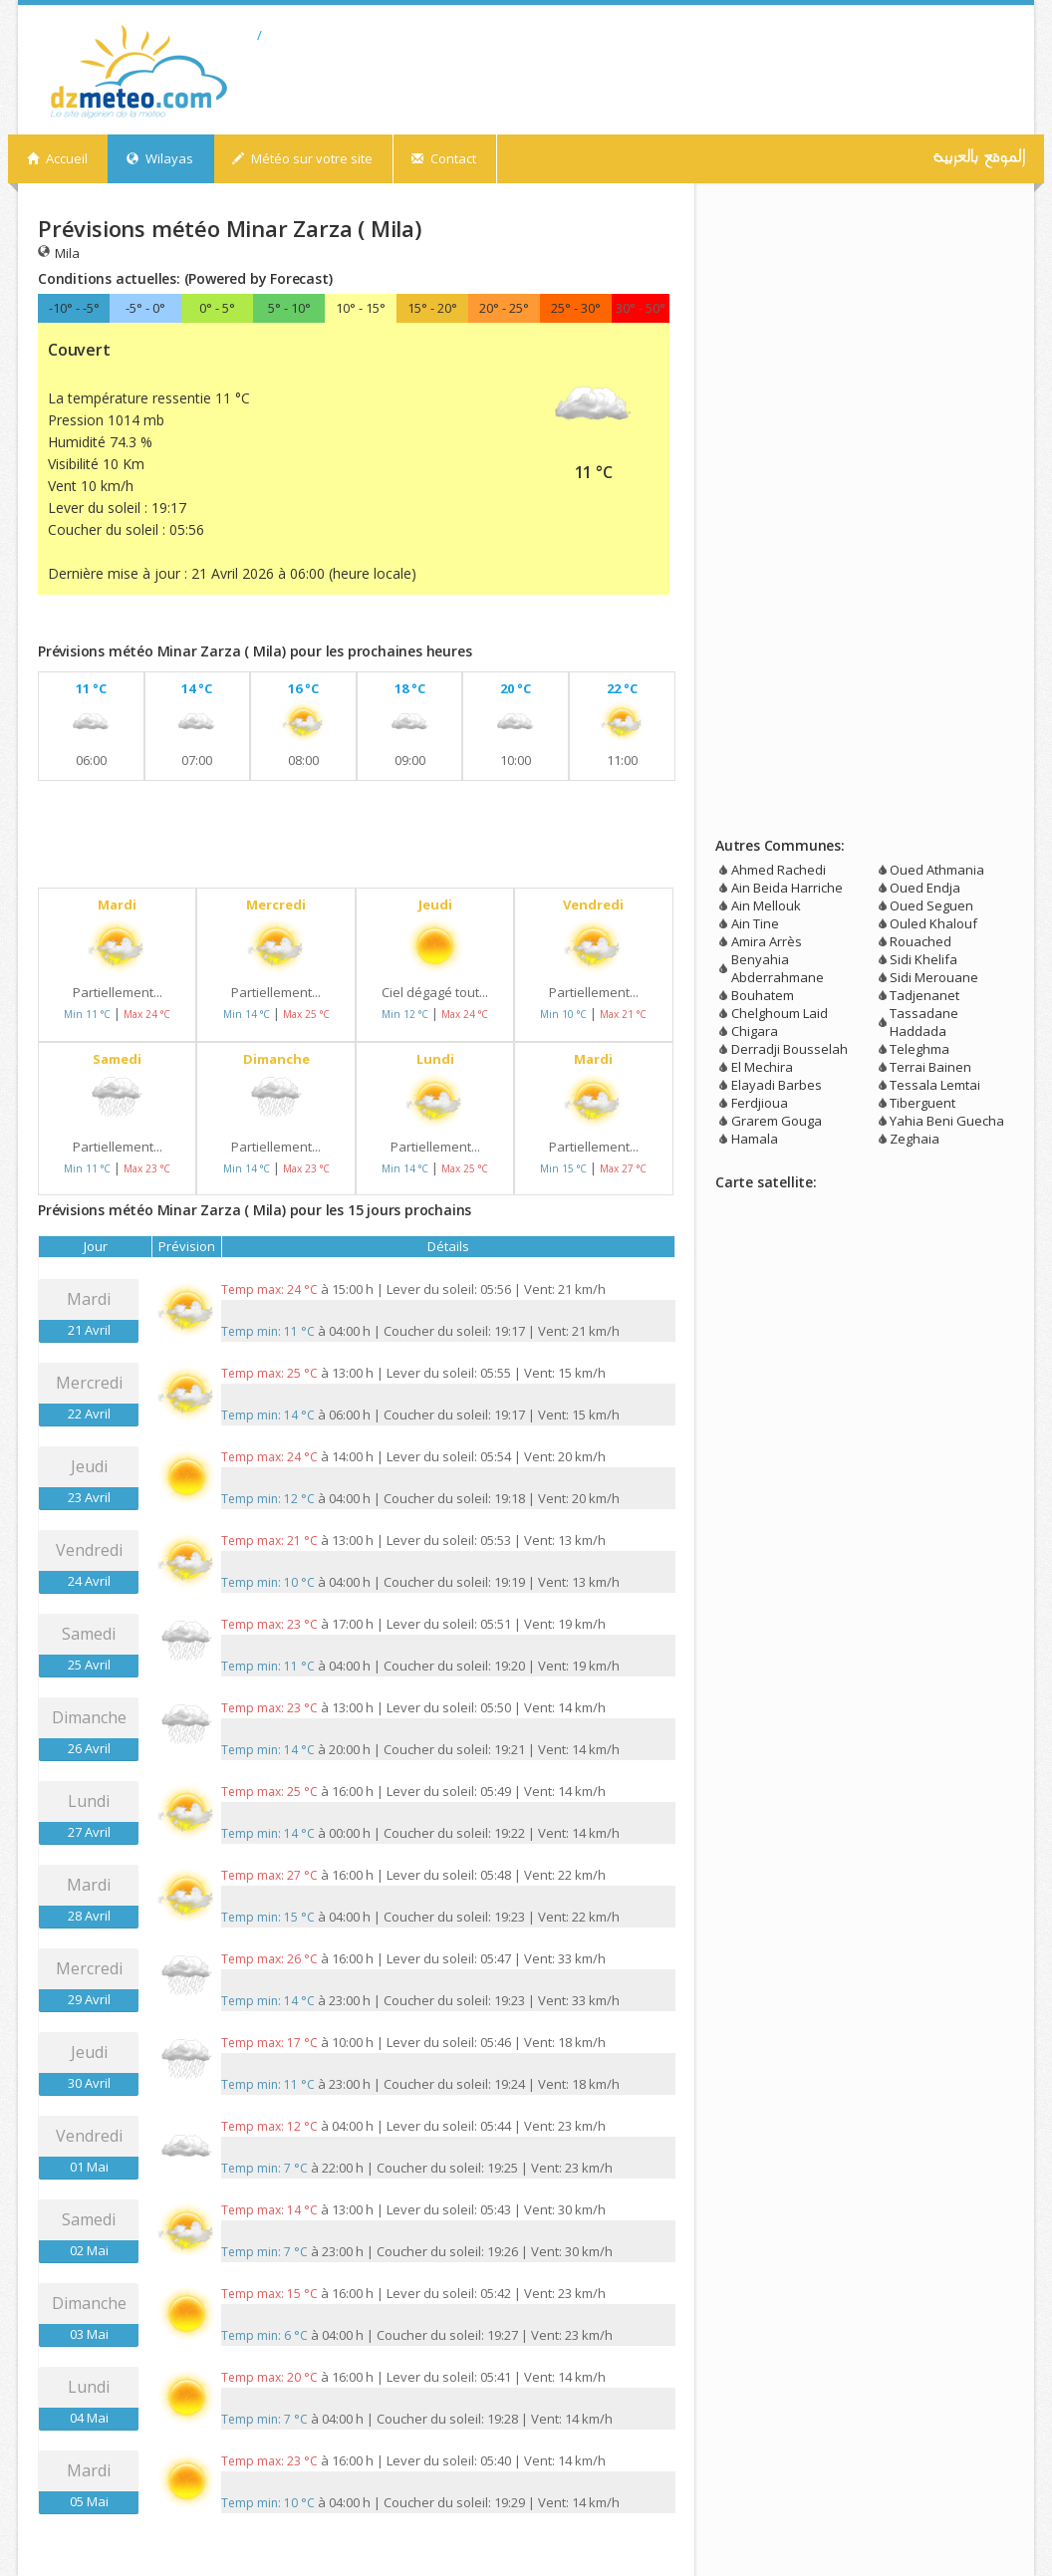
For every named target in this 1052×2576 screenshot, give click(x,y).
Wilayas (160, 158)
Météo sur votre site (302, 158)
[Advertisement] (271, 623)
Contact (443, 158)
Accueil (57, 158)
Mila (59, 252)
